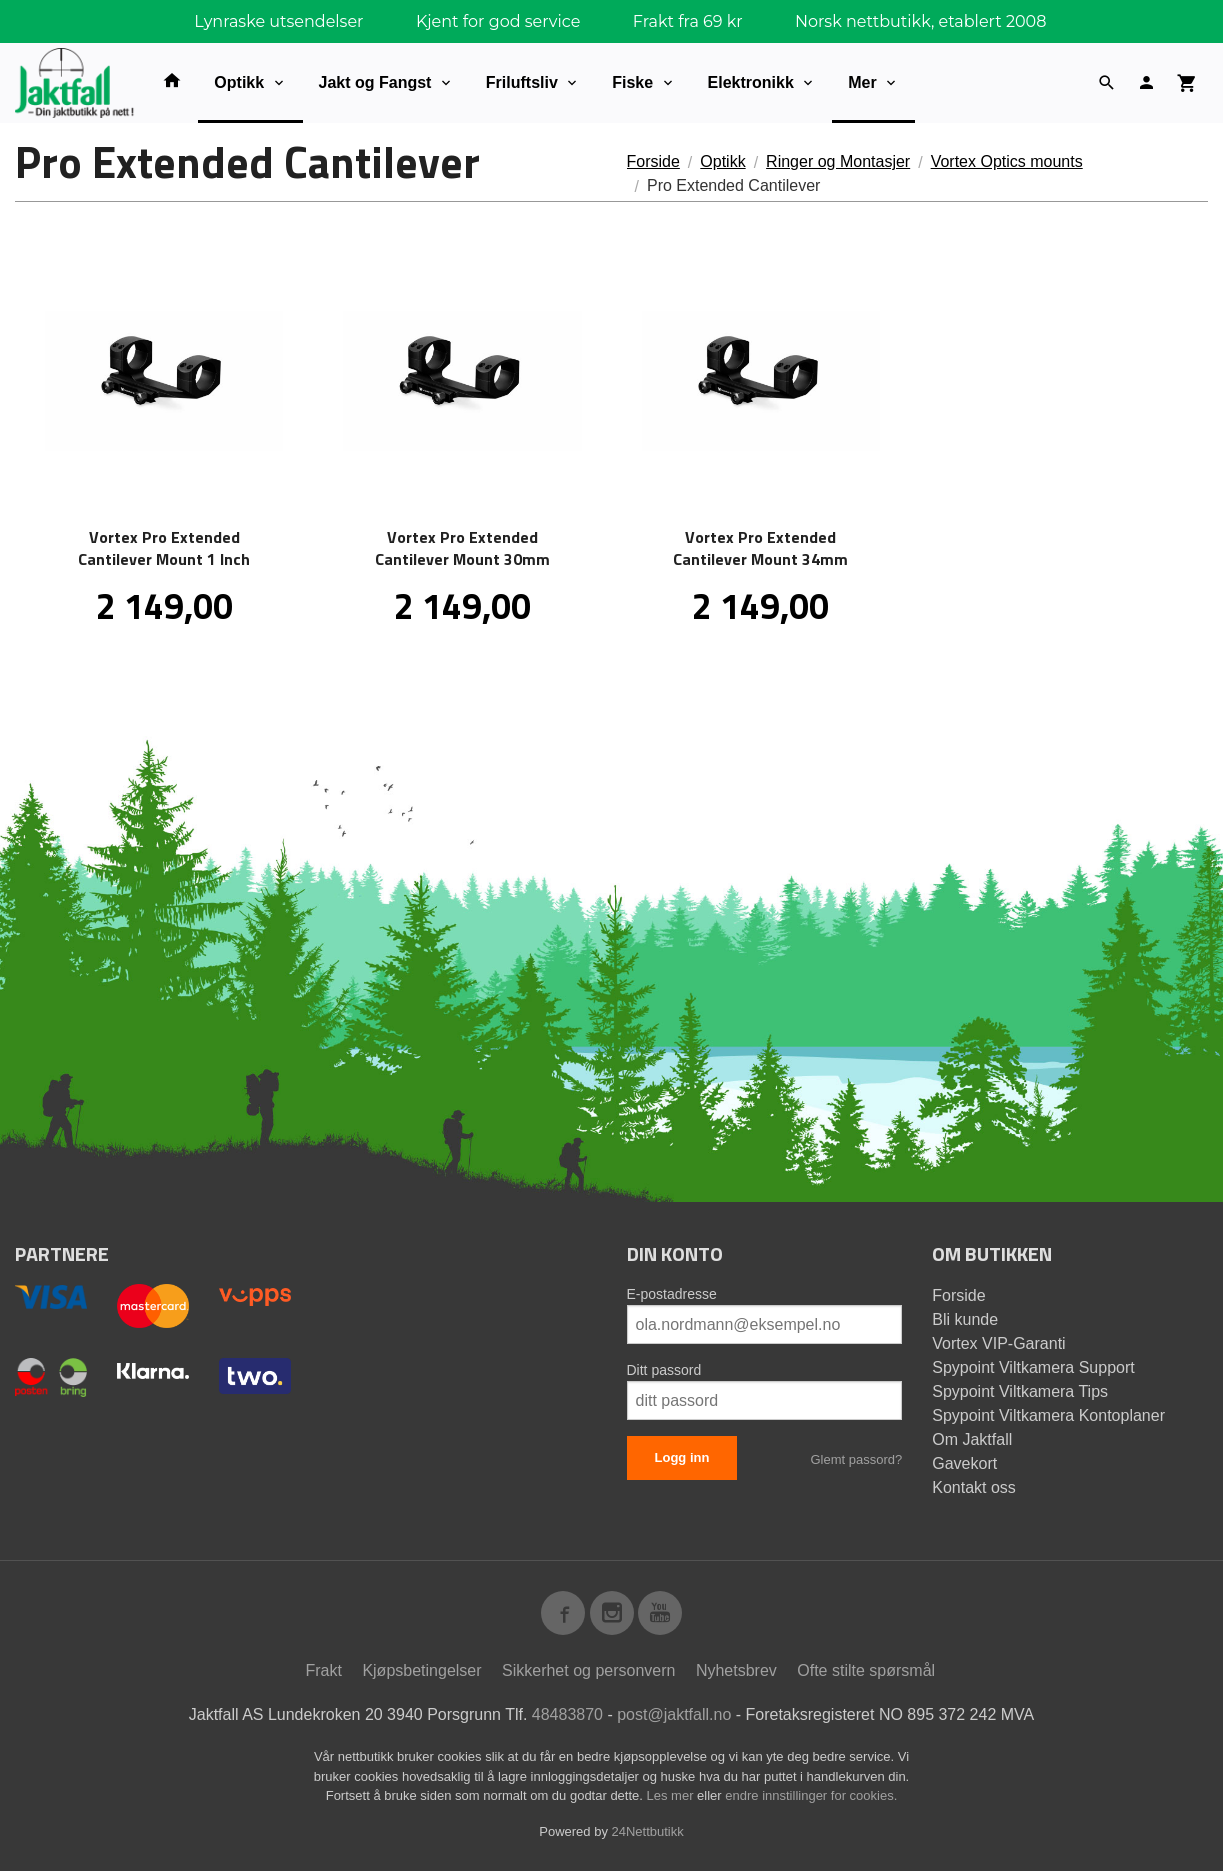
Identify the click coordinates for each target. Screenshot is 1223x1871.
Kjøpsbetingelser (421, 1670)
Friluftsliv (522, 82)
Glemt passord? (856, 1459)
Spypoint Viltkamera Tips (1020, 1391)
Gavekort (964, 1463)
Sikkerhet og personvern (588, 1670)
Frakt (323, 1670)
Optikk (239, 82)
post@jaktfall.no (674, 1714)
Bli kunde (965, 1319)
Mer (862, 82)
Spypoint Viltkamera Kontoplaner (1048, 1415)
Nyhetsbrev (736, 1670)
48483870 (567, 1714)
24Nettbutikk (648, 1831)
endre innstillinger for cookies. (811, 1795)
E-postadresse (672, 1294)
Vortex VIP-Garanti (998, 1343)
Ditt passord (664, 1370)
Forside (653, 161)
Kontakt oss (974, 1487)
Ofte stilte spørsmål (866, 1670)
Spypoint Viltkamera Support (1033, 1367)
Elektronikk (751, 82)
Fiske (632, 82)
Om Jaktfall (972, 1439)
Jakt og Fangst (375, 82)
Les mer (672, 1795)
